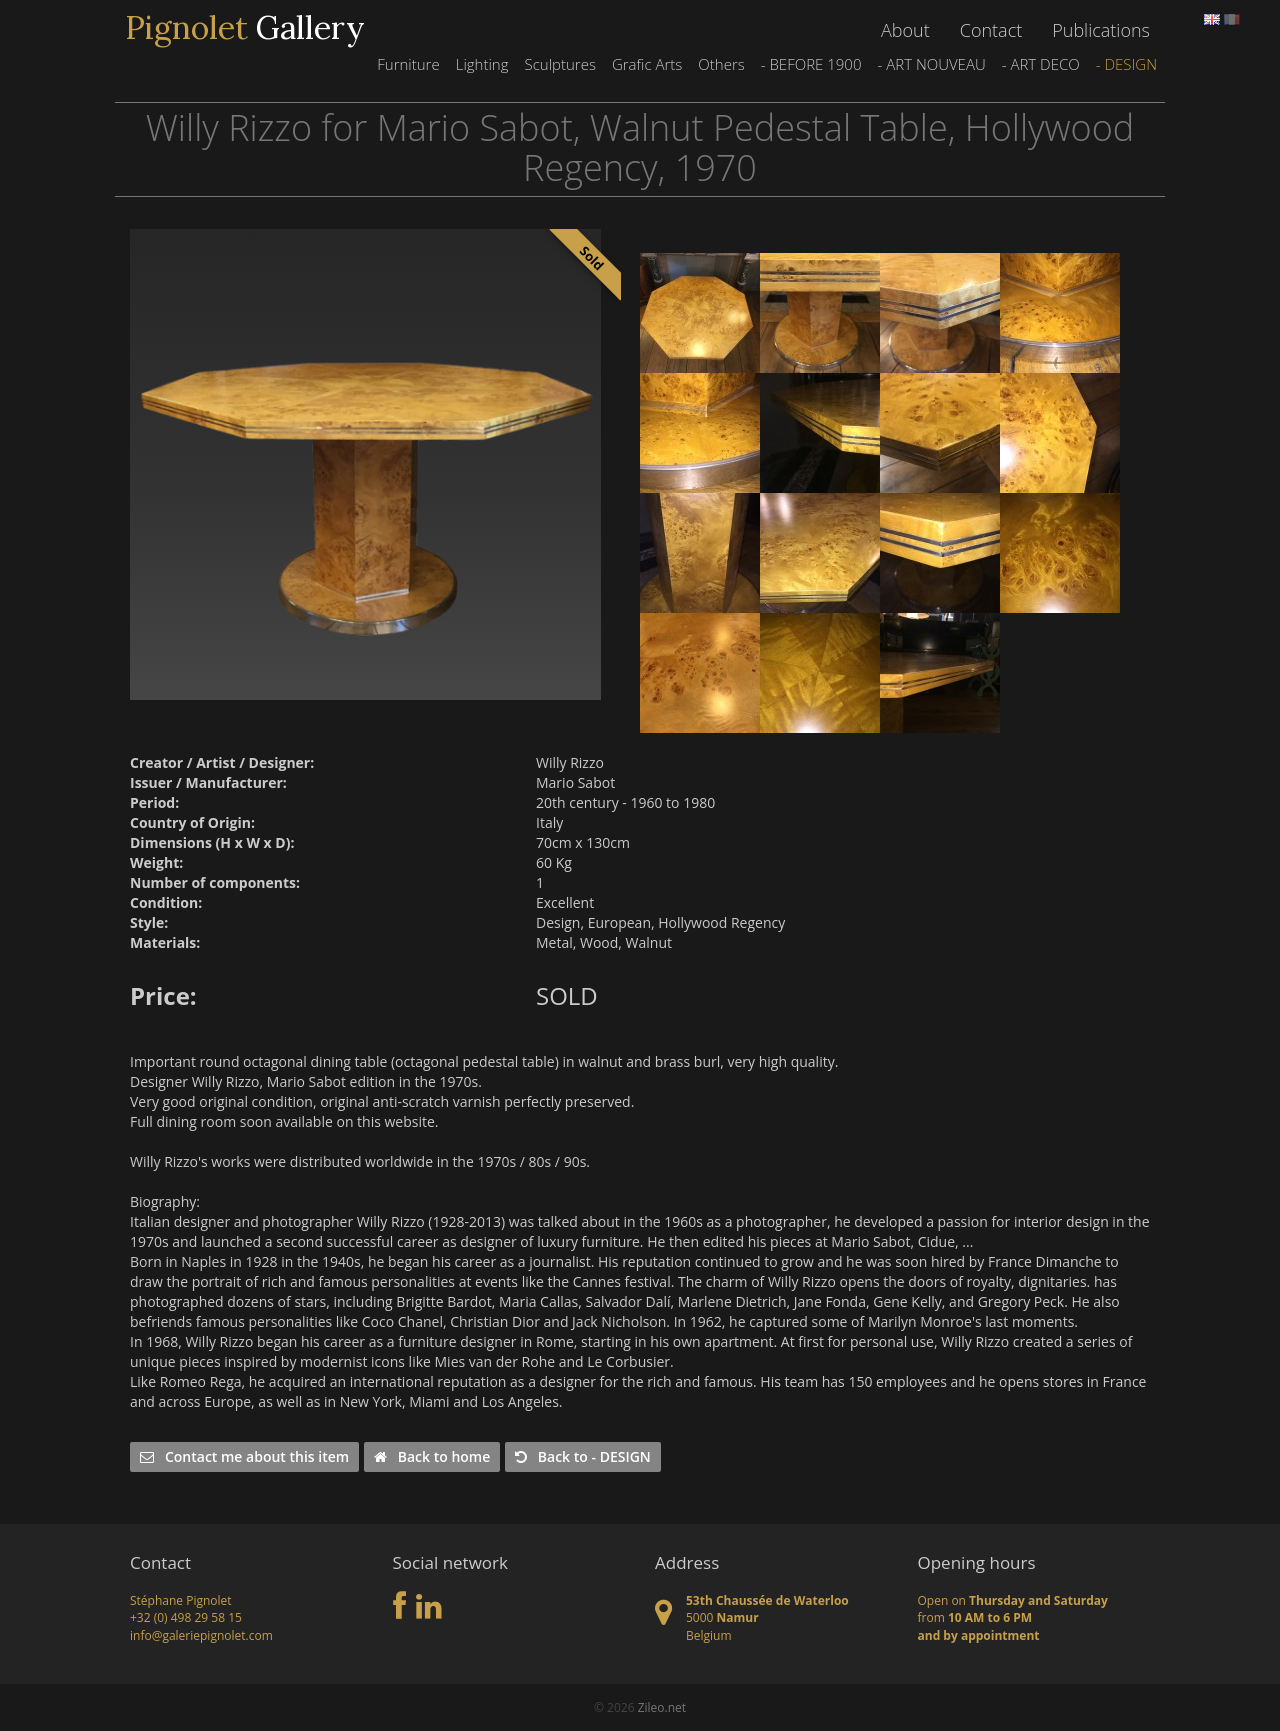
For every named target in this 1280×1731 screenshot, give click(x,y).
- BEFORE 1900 (811, 64)
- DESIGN (1126, 64)
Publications (1101, 30)
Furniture (408, 64)
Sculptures (559, 64)
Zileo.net (662, 1707)
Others (721, 64)
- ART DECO (1041, 64)
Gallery (245, 28)
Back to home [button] (432, 1456)
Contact (991, 30)
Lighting (482, 64)
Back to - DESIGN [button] (583, 1456)
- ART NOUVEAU (931, 64)
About (905, 30)
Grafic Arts (647, 64)
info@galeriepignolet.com (201, 1635)
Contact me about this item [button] (244, 1456)
